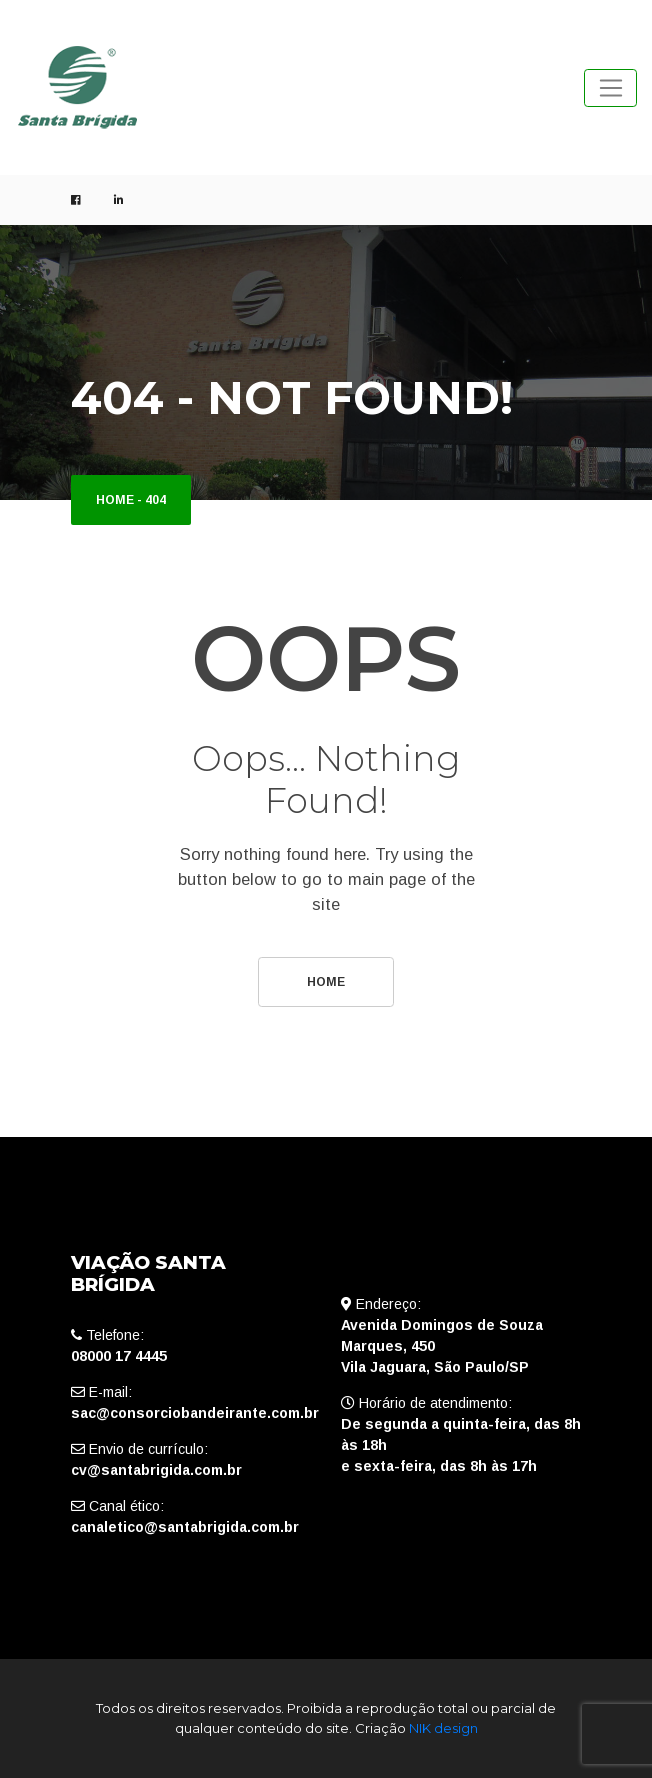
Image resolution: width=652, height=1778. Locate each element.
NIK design (443, 1728)
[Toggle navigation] (610, 88)
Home (115, 500)
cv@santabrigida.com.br (156, 1470)
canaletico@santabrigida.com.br (185, 1527)
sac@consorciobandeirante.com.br (195, 1413)
